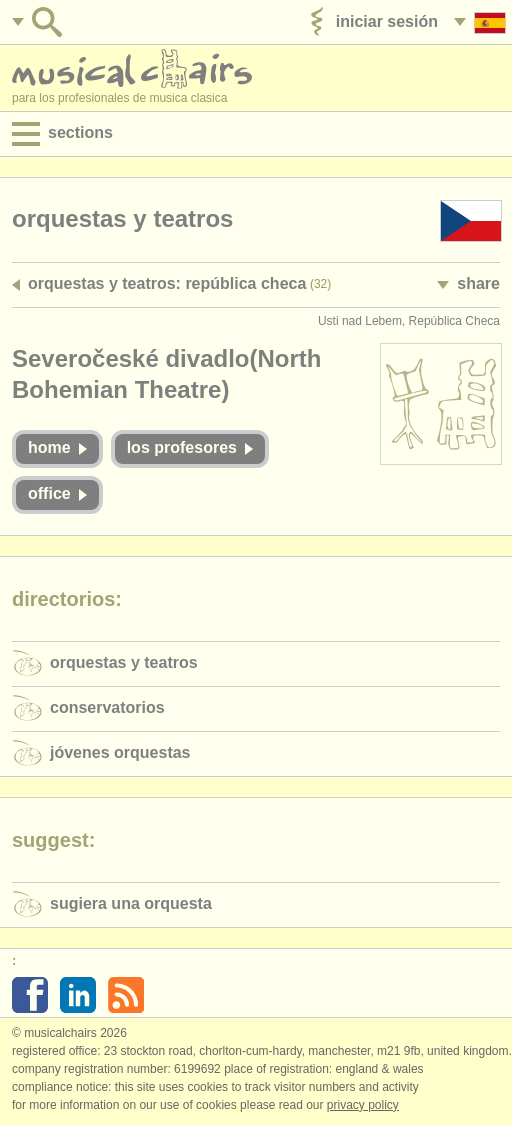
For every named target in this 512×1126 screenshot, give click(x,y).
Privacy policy (363, 1105)
